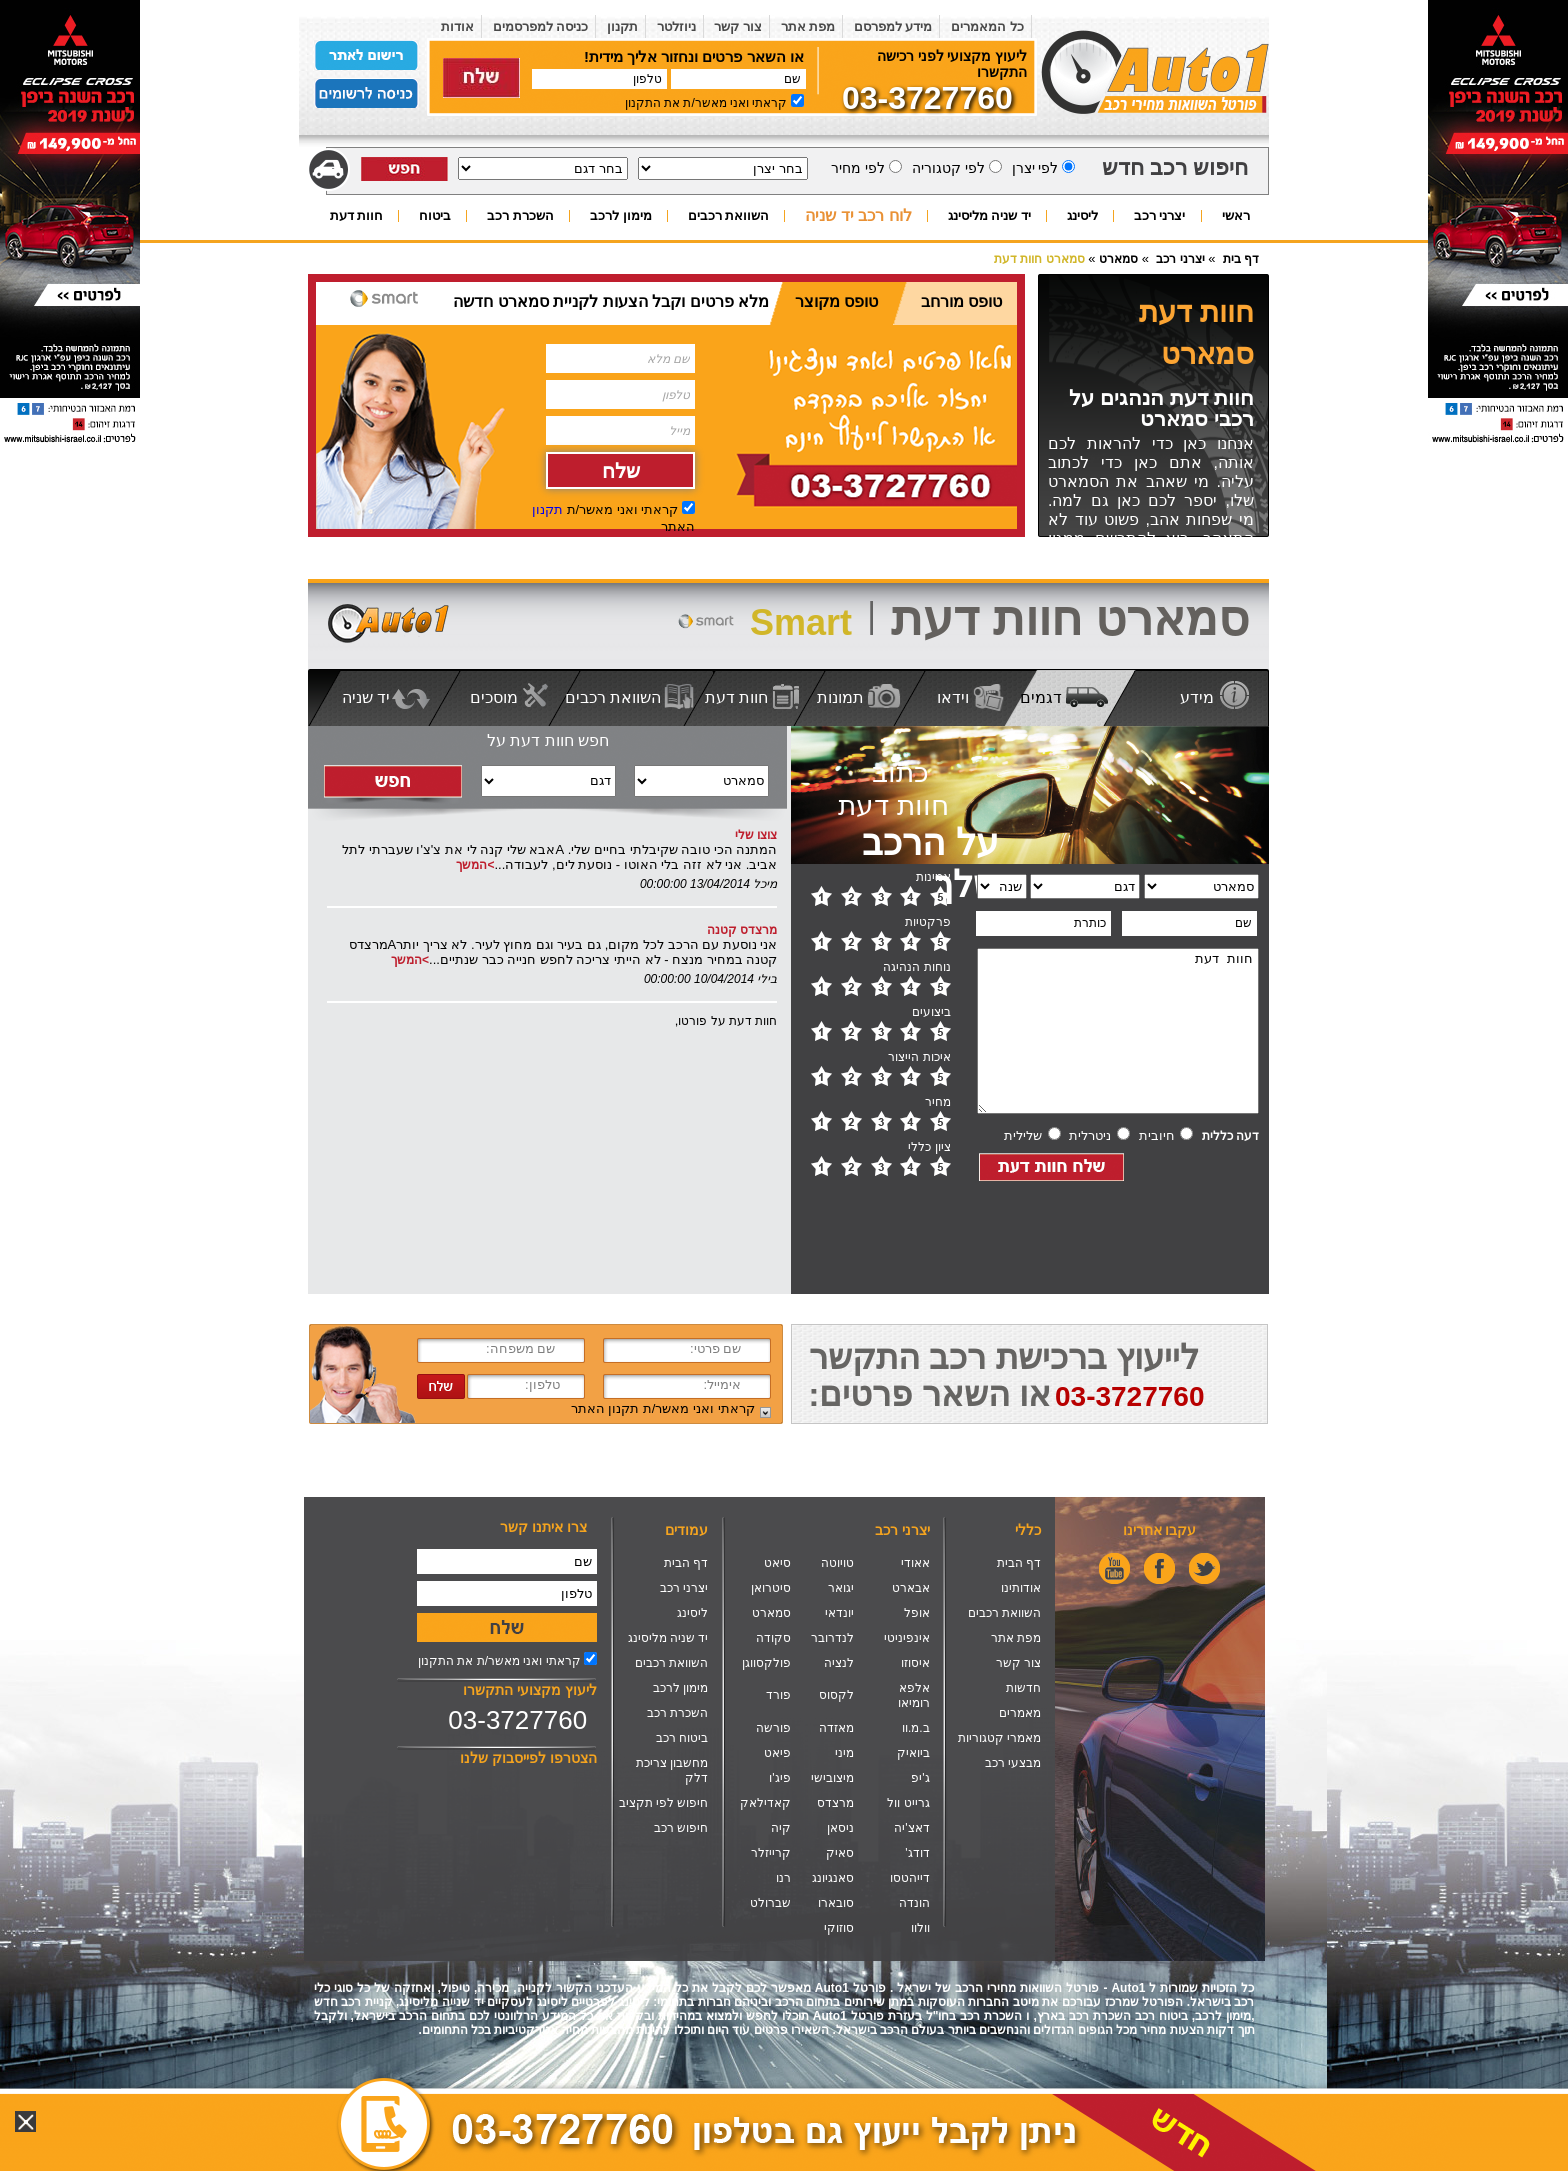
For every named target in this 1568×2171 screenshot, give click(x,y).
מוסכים (494, 697)
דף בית (1241, 259)
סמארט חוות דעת (1039, 259)
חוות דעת (357, 216)
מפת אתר (808, 26)
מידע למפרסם (893, 26)
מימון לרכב (621, 216)
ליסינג (1082, 216)
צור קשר (738, 26)
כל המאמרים (987, 26)
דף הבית (1019, 1563)
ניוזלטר (676, 26)
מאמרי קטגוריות (999, 1738)
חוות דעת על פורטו (727, 1021)
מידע (1197, 697)
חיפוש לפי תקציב (664, 1803)
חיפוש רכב (681, 1828)
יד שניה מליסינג (989, 216)
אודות (457, 26)
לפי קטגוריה (946, 168)
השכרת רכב (520, 216)
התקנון (643, 103)
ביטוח (435, 216)
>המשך (475, 865)
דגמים (1041, 697)
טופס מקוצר (836, 301)
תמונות (840, 697)
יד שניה (366, 697)
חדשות (1023, 1688)
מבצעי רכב (1013, 1763)
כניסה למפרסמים (541, 26)
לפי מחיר (857, 168)
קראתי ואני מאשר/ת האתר (663, 1408)
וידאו (953, 697)
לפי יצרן (1033, 168)
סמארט (1118, 259)
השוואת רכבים (729, 216)
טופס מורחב (961, 301)
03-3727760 (517, 1720)
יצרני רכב (1160, 216)
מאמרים (1020, 1713)
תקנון (622, 26)
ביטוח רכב (682, 1738)
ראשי (1236, 216)
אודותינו (1021, 1588)
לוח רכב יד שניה (858, 217)
